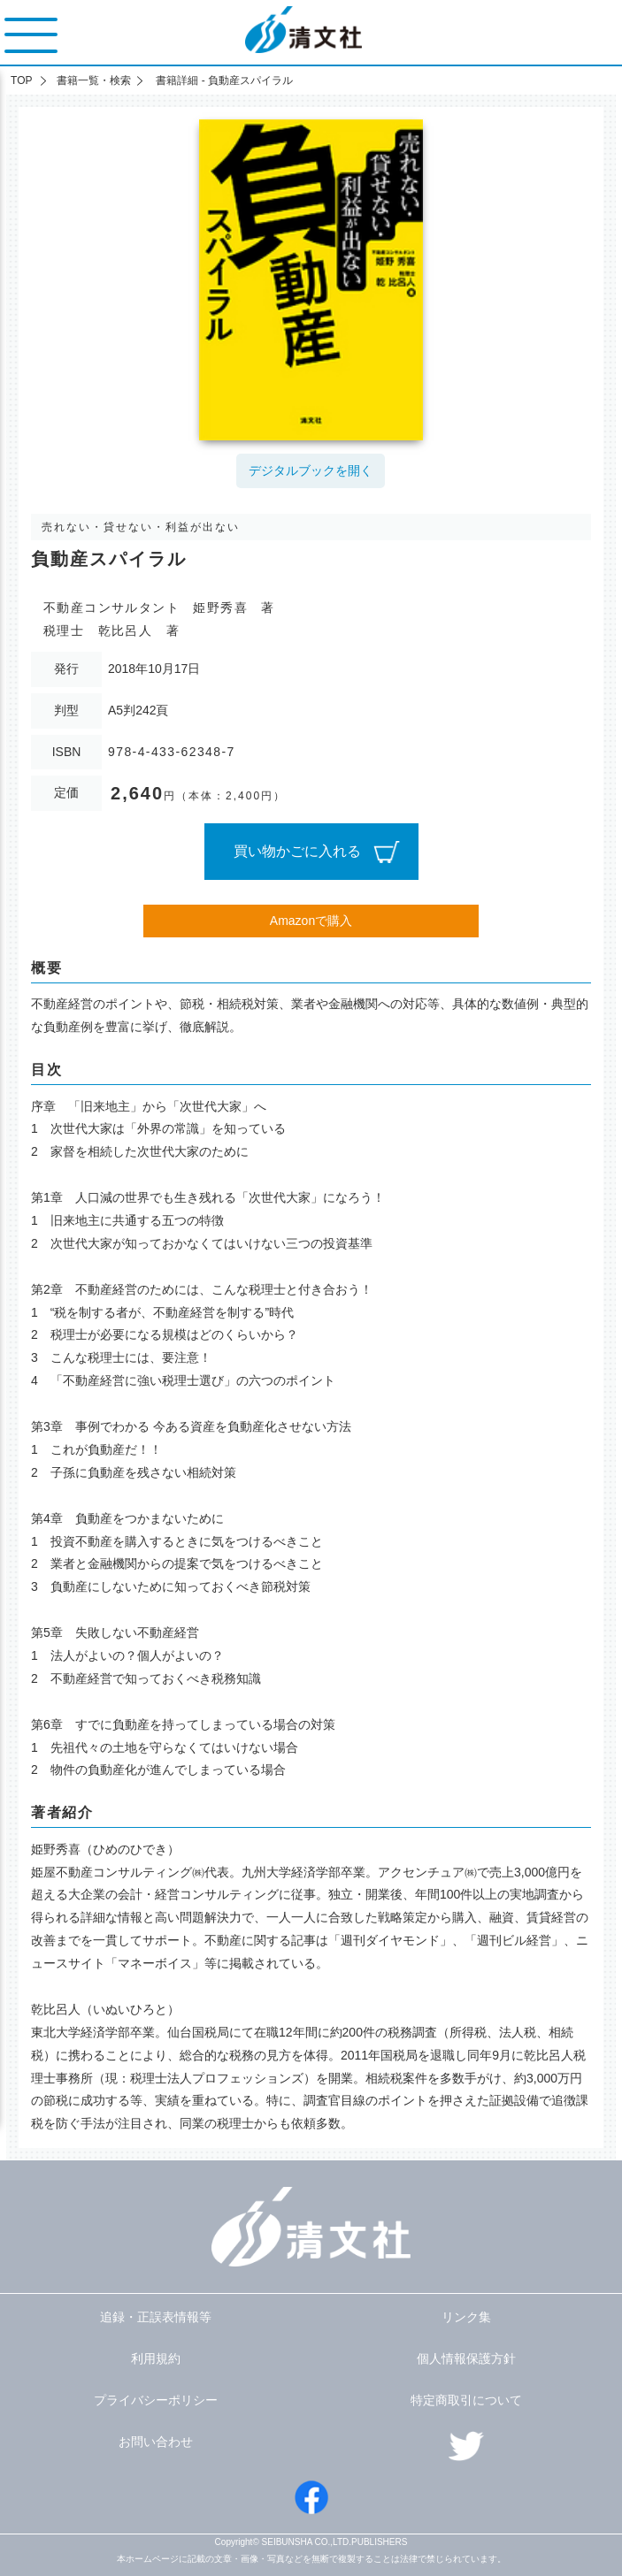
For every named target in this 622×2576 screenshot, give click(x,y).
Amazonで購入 (311, 920)
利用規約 (155, 2358)
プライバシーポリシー (156, 2400)
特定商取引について (466, 2400)
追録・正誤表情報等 (155, 2317)
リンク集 (466, 2317)
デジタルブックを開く (310, 470)
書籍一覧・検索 (94, 80)
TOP (21, 80)
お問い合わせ (156, 2442)
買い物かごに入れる (297, 851)
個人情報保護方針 (466, 2358)
